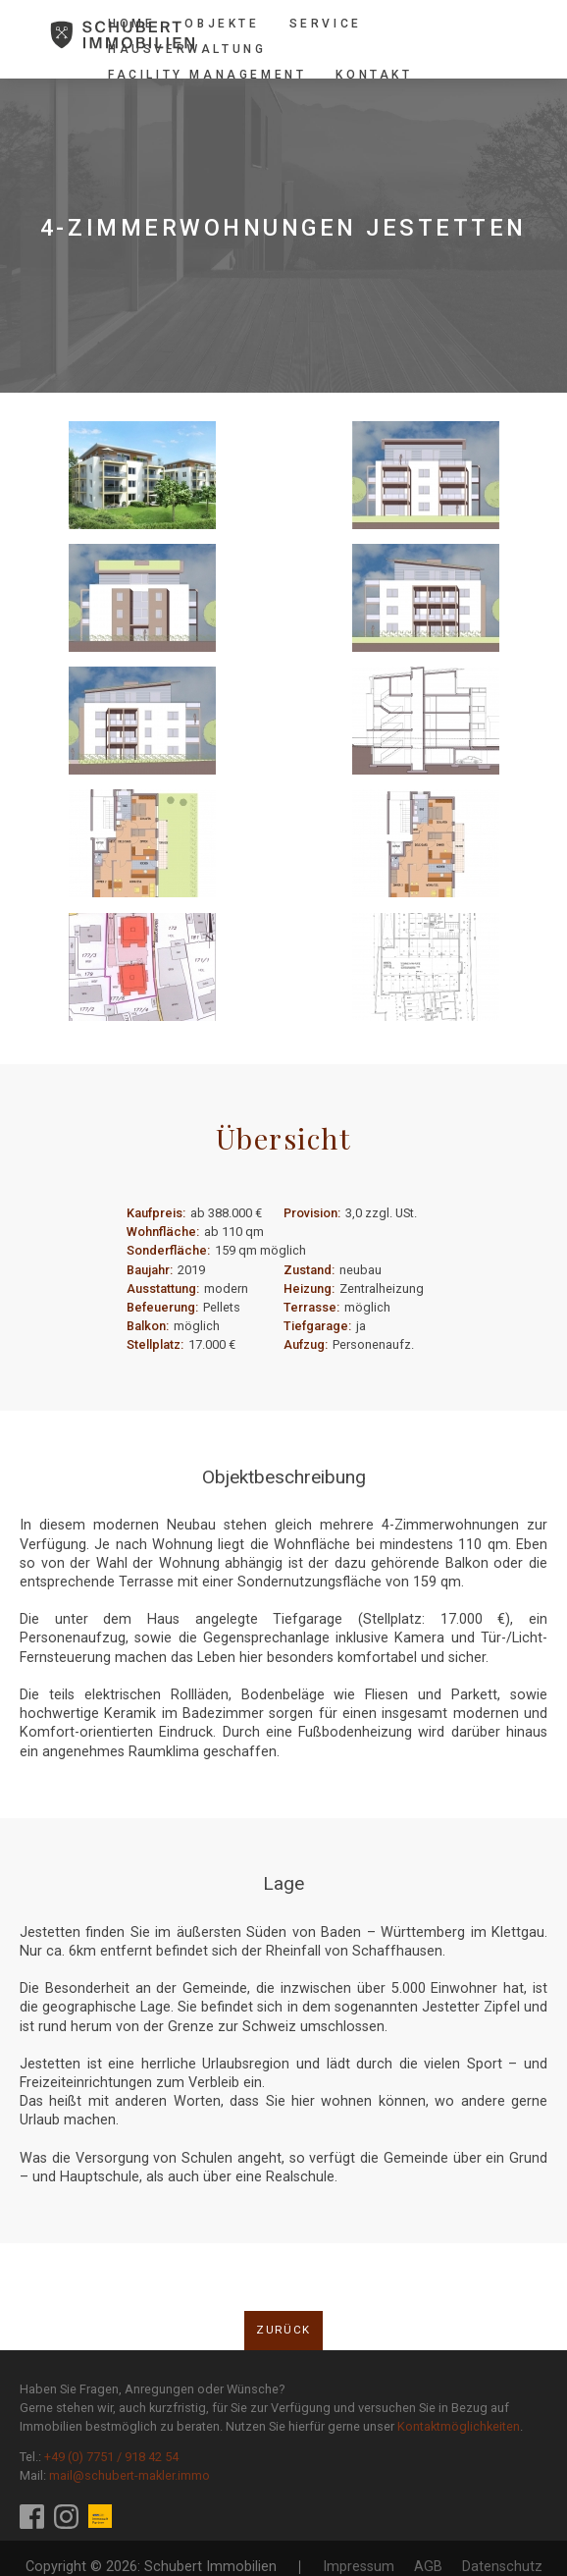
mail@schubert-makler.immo (129, 2475)
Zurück (283, 2329)
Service (325, 23)
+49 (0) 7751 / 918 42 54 (111, 2456)
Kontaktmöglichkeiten (458, 2426)
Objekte (221, 23)
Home (131, 23)
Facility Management (207, 74)
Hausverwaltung (187, 49)
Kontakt (373, 74)
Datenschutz (502, 2566)
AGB (428, 2566)
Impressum (358, 2566)
